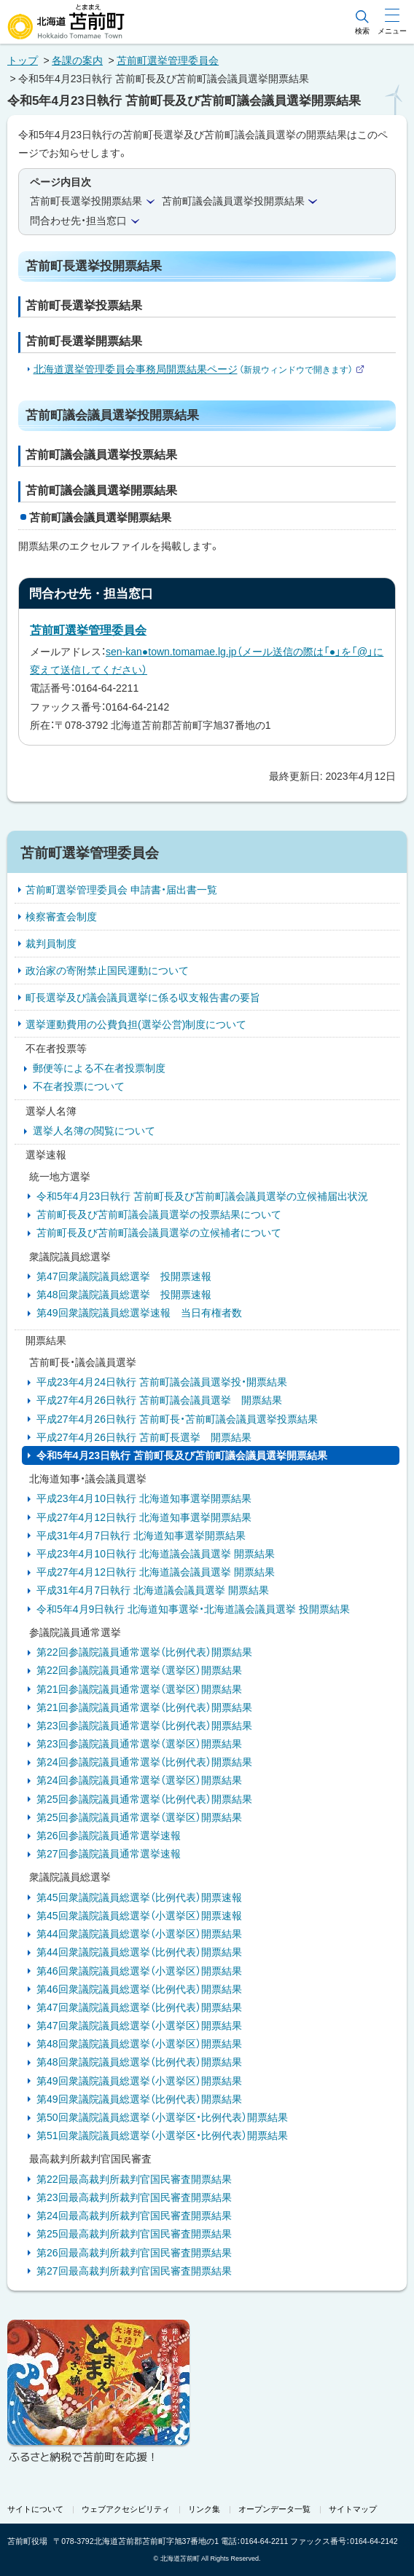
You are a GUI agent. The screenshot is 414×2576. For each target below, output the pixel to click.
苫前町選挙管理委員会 (168, 60)
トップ (22, 60)
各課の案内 (77, 60)
